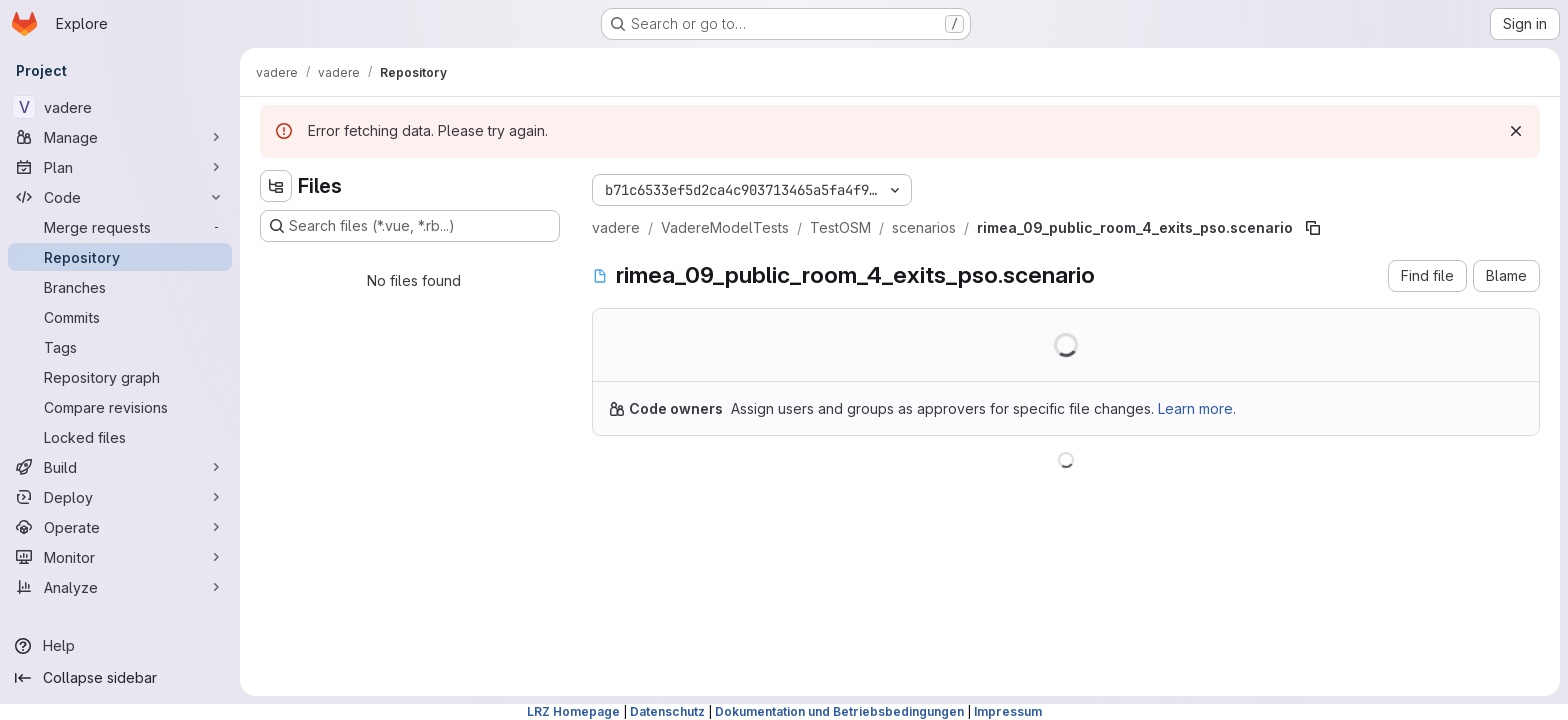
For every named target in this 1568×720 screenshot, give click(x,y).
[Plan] (120, 167)
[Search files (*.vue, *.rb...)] (410, 226)
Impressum (1008, 711)
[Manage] (120, 137)
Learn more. (1197, 408)
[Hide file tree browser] (276, 186)
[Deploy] (120, 497)
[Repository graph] (120, 377)
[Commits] (120, 317)
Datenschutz (667, 711)
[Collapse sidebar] (120, 678)
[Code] (120, 197)
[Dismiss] (1516, 131)
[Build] (120, 467)
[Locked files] (120, 437)
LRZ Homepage (573, 711)
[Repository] (120, 257)
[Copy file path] (1313, 228)
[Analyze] (120, 587)
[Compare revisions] (120, 407)
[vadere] (120, 107)
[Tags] (120, 347)
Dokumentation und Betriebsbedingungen (839, 711)
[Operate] (120, 527)
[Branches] (120, 287)
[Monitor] (120, 557)
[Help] (120, 646)
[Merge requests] (120, 227)
